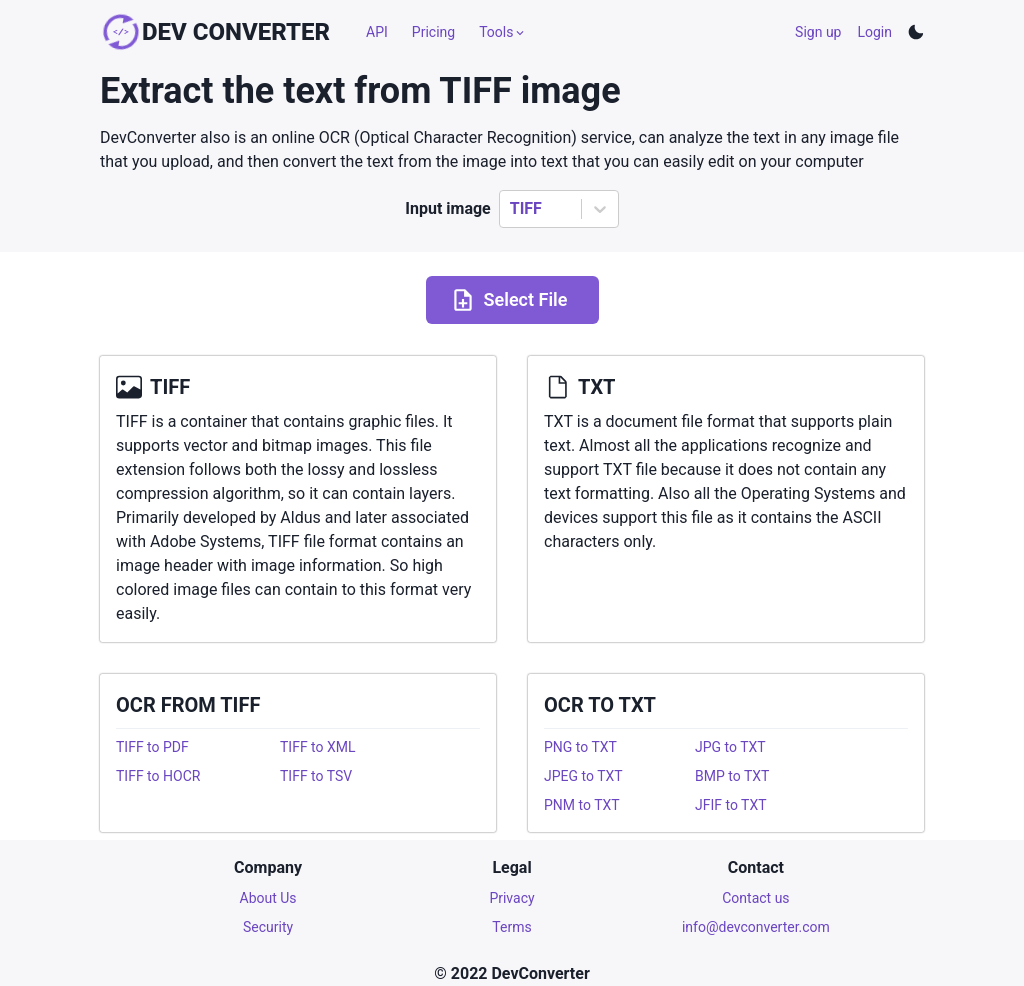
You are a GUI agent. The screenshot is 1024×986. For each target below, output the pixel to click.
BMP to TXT (732, 776)
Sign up (818, 32)
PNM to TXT (582, 805)
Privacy (511, 898)
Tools (503, 32)
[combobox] (512, 209)
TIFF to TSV (316, 776)
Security (268, 927)
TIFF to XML (318, 747)
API (377, 32)
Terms (511, 927)
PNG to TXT (580, 747)
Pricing (433, 32)
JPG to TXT (730, 747)
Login (874, 32)
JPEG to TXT (583, 776)
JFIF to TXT (731, 805)
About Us (268, 898)
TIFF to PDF (152, 747)
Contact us (755, 898)
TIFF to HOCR (158, 776)
